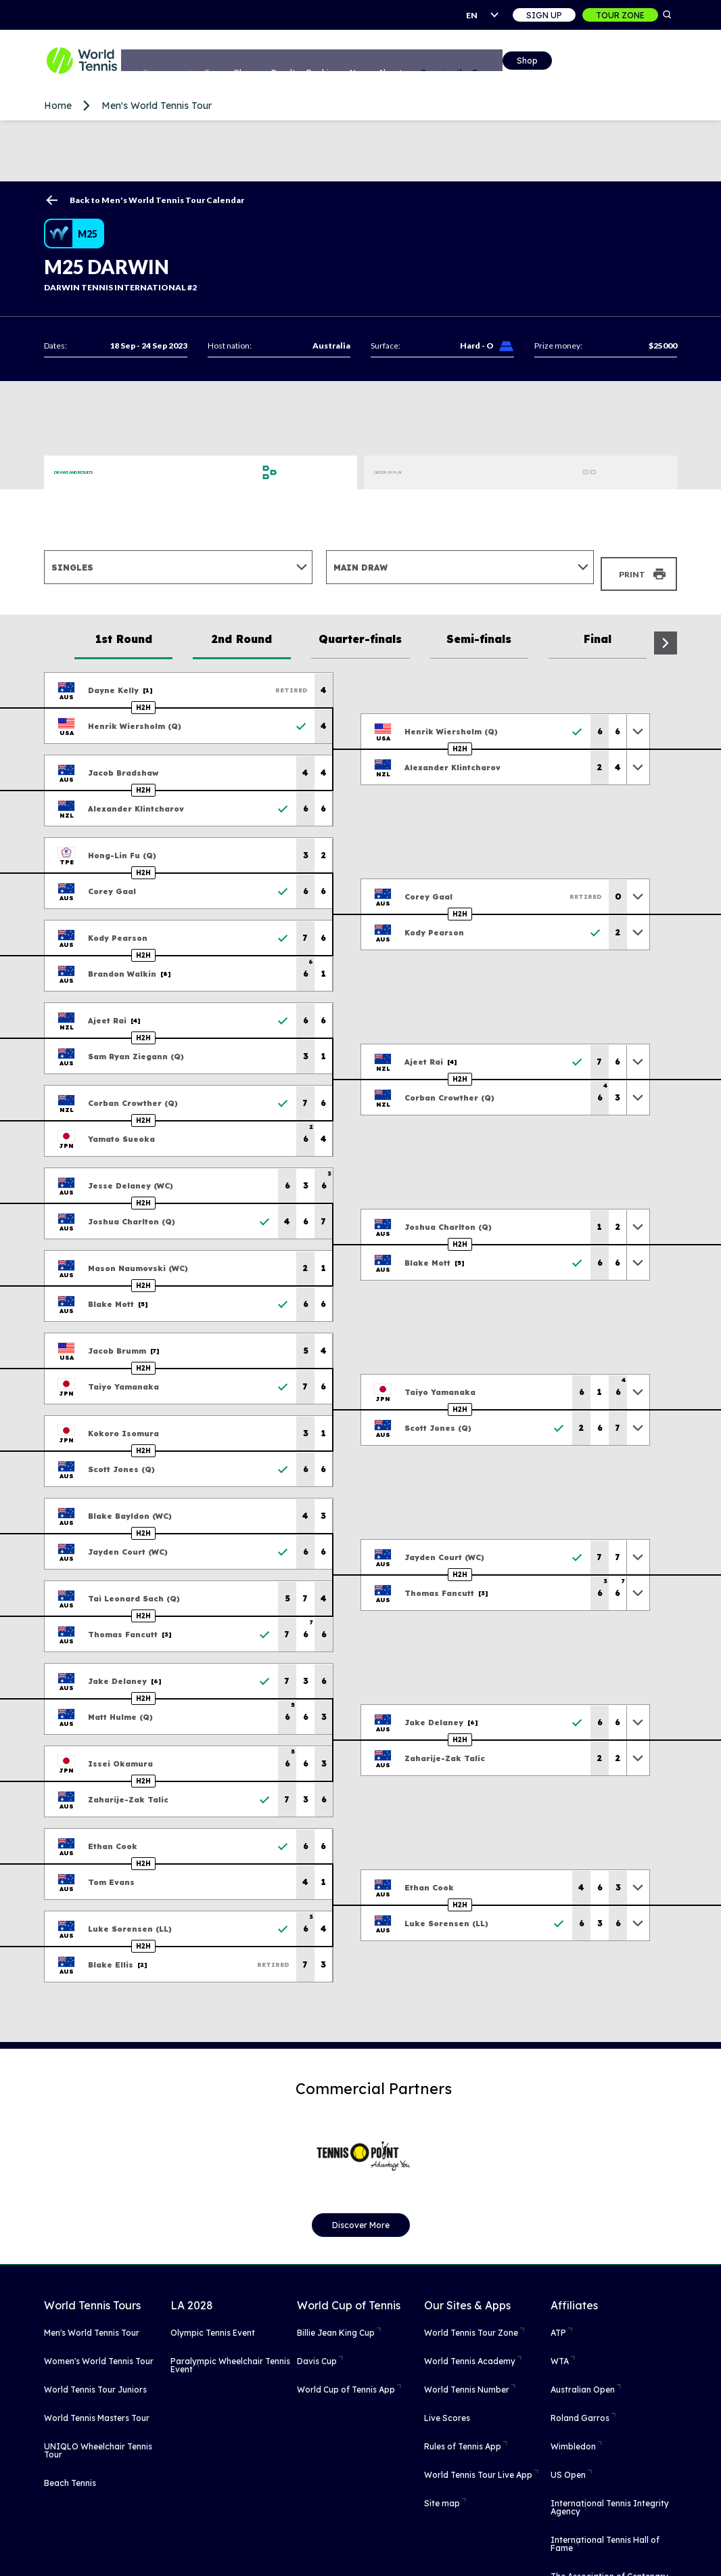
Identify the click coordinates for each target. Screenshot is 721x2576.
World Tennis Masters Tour (96, 2408)
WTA (560, 2351)
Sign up (544, 15)
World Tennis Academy (469, 2351)
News (422, 62)
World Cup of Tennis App (346, 2379)
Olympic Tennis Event (212, 2322)
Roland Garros (580, 2408)
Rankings (380, 62)
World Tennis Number (466, 2379)
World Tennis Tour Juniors (95, 2379)
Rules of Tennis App (462, 2436)
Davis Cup (317, 2351)
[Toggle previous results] (638, 720)
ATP (558, 2322)
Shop (600, 63)
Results (335, 62)
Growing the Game (531, 62)
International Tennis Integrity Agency (610, 2497)
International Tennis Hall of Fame (605, 2534)
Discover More (361, 2215)
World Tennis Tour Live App (478, 2465)
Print (632, 567)
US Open (568, 2465)
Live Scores (447, 2408)
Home (58, 105)
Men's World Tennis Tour (156, 105)
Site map (442, 2493)
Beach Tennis (70, 2473)
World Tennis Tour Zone (471, 2322)
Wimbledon (573, 2436)
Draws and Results (98, 472)
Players (293, 62)
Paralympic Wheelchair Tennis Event (230, 2355)
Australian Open (583, 2379)
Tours (254, 62)
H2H (143, 697)
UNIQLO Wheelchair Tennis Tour (98, 2440)
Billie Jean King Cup (336, 2322)
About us (463, 62)
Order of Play (406, 472)
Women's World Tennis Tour (99, 2351)
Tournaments (203, 62)
